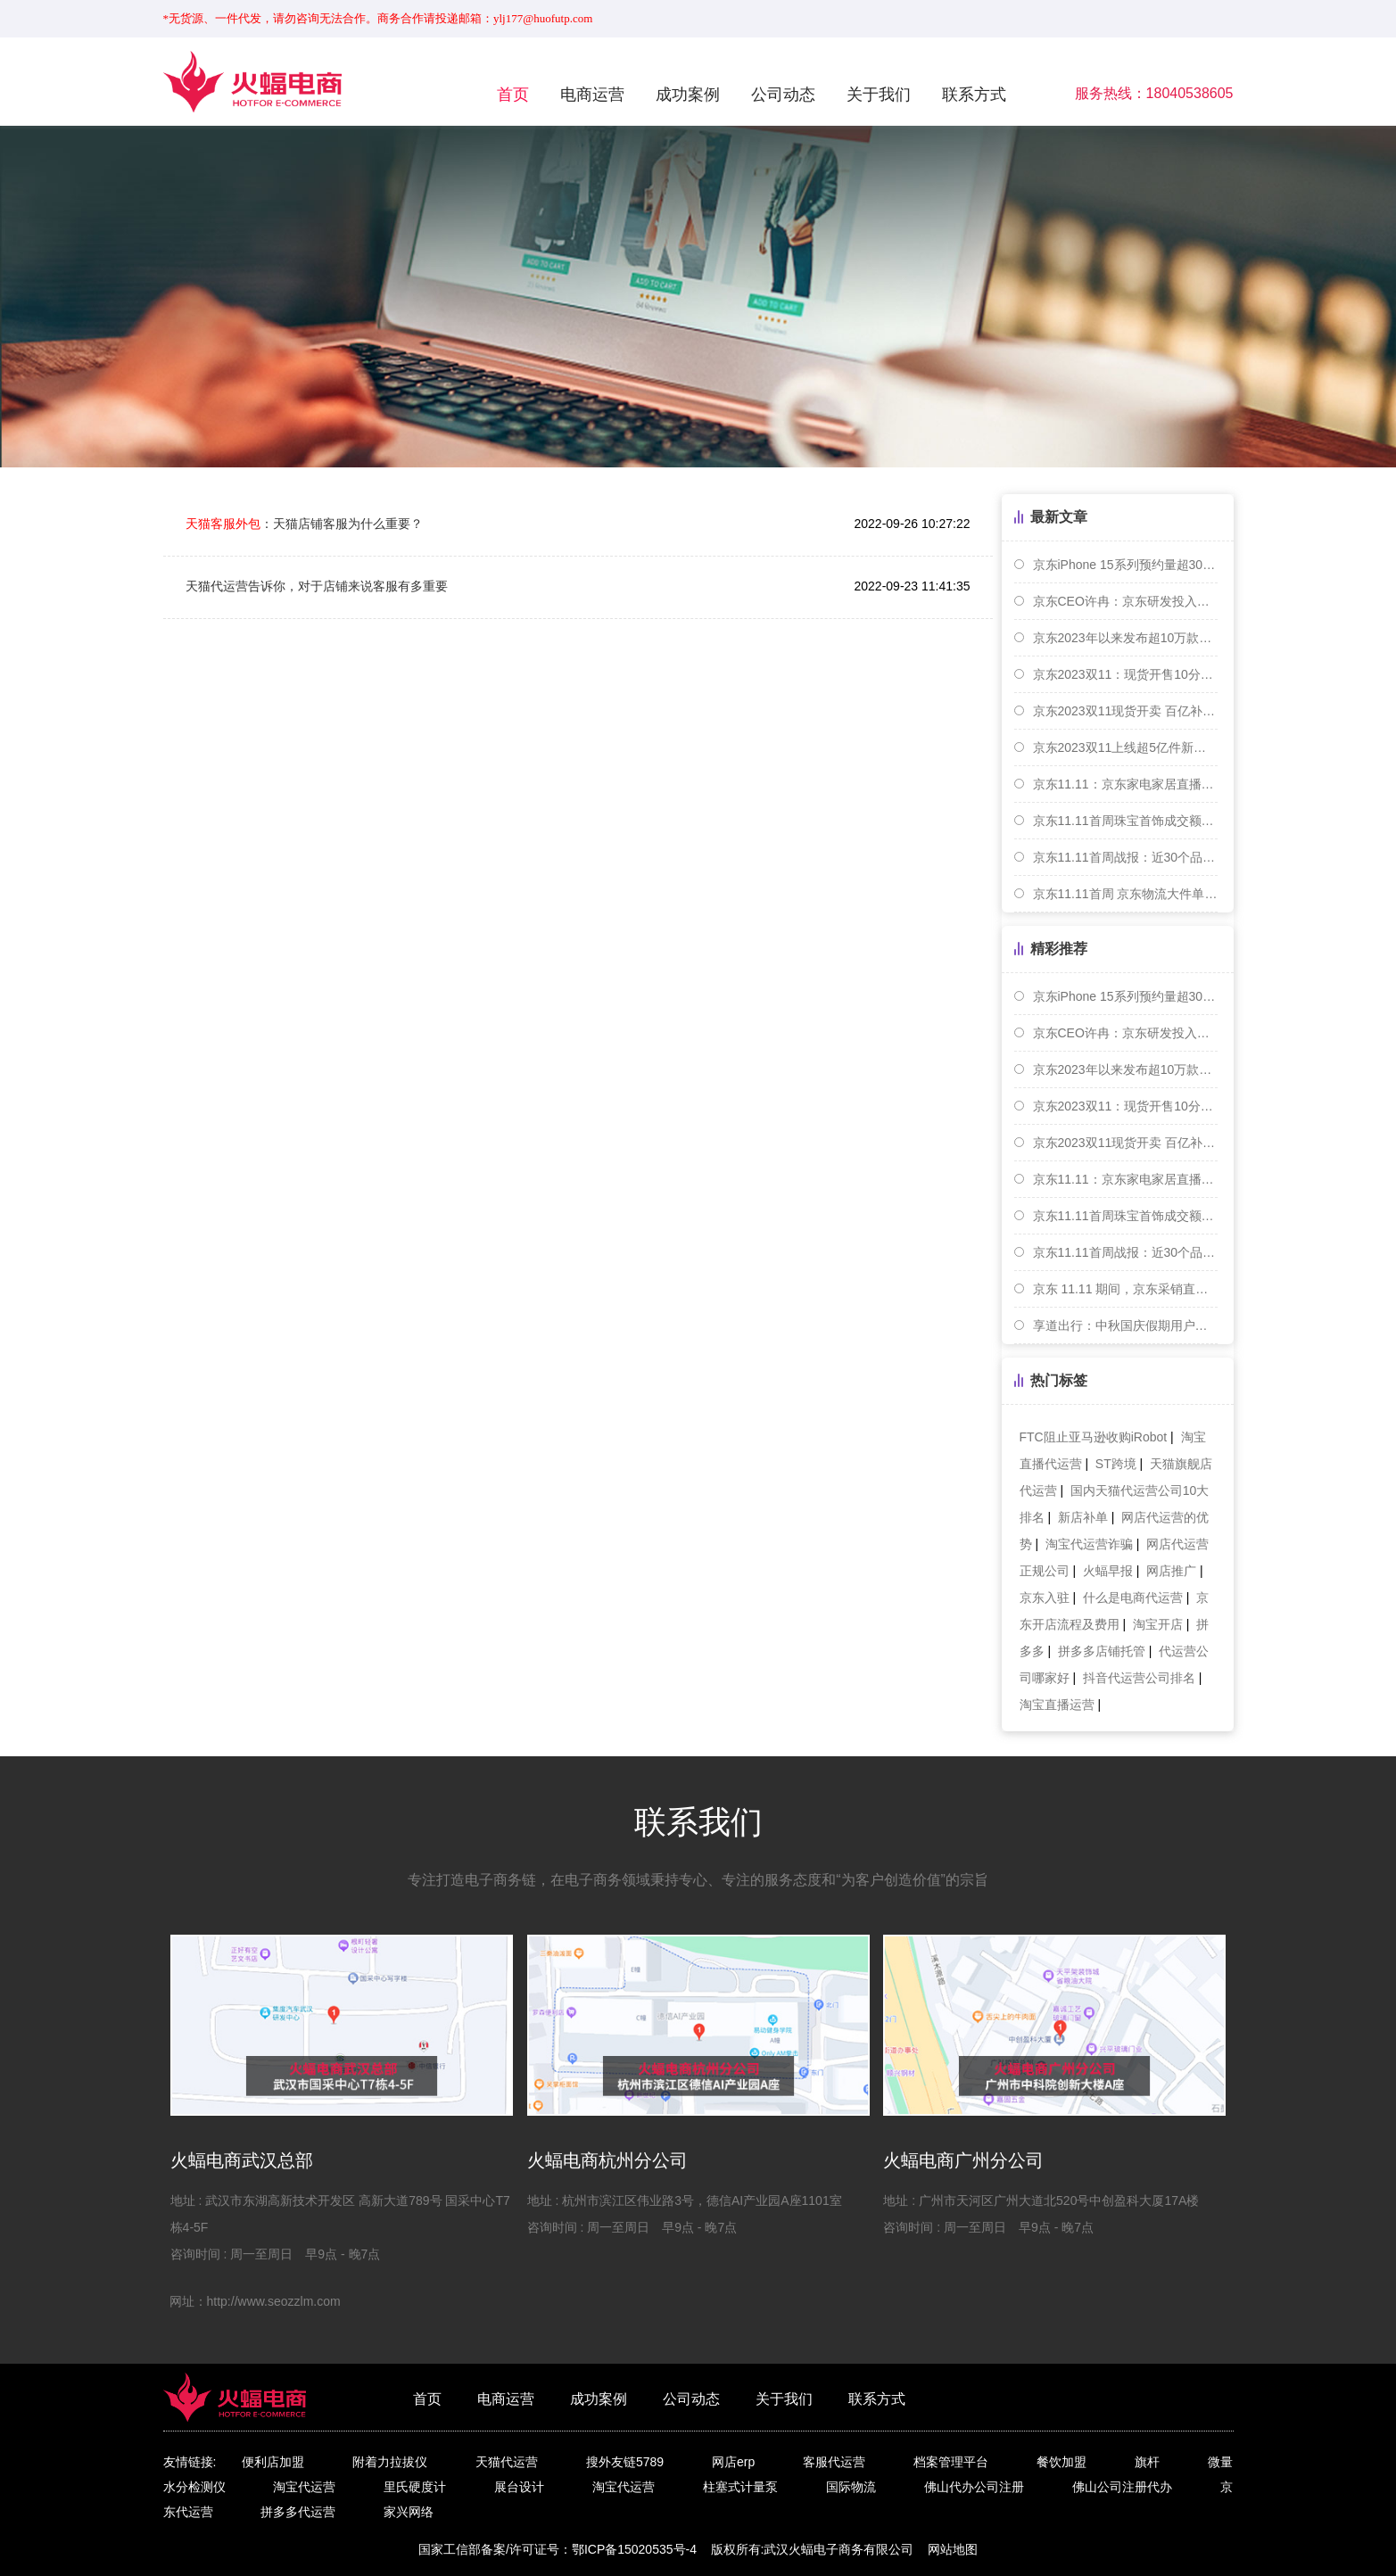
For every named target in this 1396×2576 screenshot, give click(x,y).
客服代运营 (834, 2462)
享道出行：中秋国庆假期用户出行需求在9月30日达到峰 (1125, 1325)
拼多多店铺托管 (1101, 1651)
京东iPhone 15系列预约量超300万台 (1125, 564)
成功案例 (688, 94)
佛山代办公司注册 (974, 2487)
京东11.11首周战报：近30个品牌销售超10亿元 (1125, 857)
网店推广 (1171, 1571)
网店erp (733, 2462)
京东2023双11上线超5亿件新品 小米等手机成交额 (1125, 747)
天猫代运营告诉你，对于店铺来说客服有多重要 (317, 586)
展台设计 (519, 2487)
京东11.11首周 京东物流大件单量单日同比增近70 (1125, 894)
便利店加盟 (273, 2462)
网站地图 (953, 2549)
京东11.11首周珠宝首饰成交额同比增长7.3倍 (1125, 820)
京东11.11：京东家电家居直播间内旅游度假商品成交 (1125, 784)
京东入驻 (1045, 1597)
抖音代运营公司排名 (1139, 1678)
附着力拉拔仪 (389, 2462)
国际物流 (851, 2487)
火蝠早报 (1108, 1571)
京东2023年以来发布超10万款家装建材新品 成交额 (1125, 638)
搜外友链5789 (625, 2462)
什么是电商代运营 (1133, 1597)
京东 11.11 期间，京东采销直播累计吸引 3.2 (1125, 1289)
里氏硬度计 (415, 2487)
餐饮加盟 (1061, 2462)
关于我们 (879, 94)
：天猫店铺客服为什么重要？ (304, 523)
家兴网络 (409, 2512)
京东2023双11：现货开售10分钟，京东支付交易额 (1125, 674)
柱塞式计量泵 (740, 2487)
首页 (513, 94)
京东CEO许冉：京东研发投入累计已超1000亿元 (1125, 601)
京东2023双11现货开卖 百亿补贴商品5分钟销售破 (1125, 711)
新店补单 (1083, 1517)
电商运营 (592, 94)
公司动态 (783, 94)
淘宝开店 (1158, 1624)
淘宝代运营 (304, 2487)
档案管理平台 (950, 2462)
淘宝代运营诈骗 (1089, 1544)
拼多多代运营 (297, 2512)
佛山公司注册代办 (1122, 2487)
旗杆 (1147, 2462)
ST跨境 (1115, 1464)
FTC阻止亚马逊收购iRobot (1094, 1437)
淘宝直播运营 (1057, 1704)
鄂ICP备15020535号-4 (634, 2549)
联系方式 (974, 94)
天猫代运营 (506, 2462)
